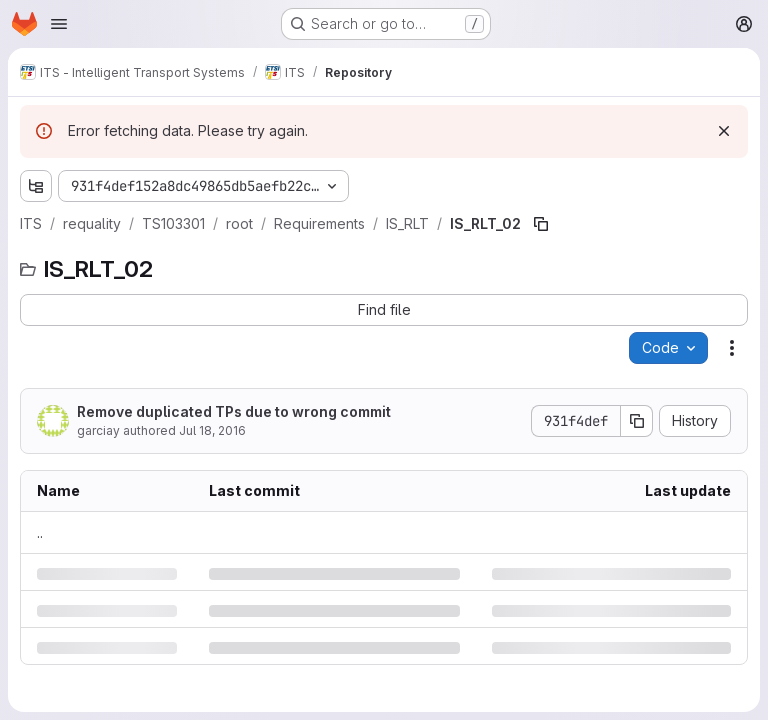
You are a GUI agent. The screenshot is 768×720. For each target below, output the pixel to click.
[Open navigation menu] (59, 24)
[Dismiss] (724, 131)
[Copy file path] (541, 224)
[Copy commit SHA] (637, 421)
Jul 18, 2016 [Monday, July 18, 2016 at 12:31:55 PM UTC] (212, 430)
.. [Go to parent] (40, 532)
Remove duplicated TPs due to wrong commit (234, 411)
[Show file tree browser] (36, 186)
